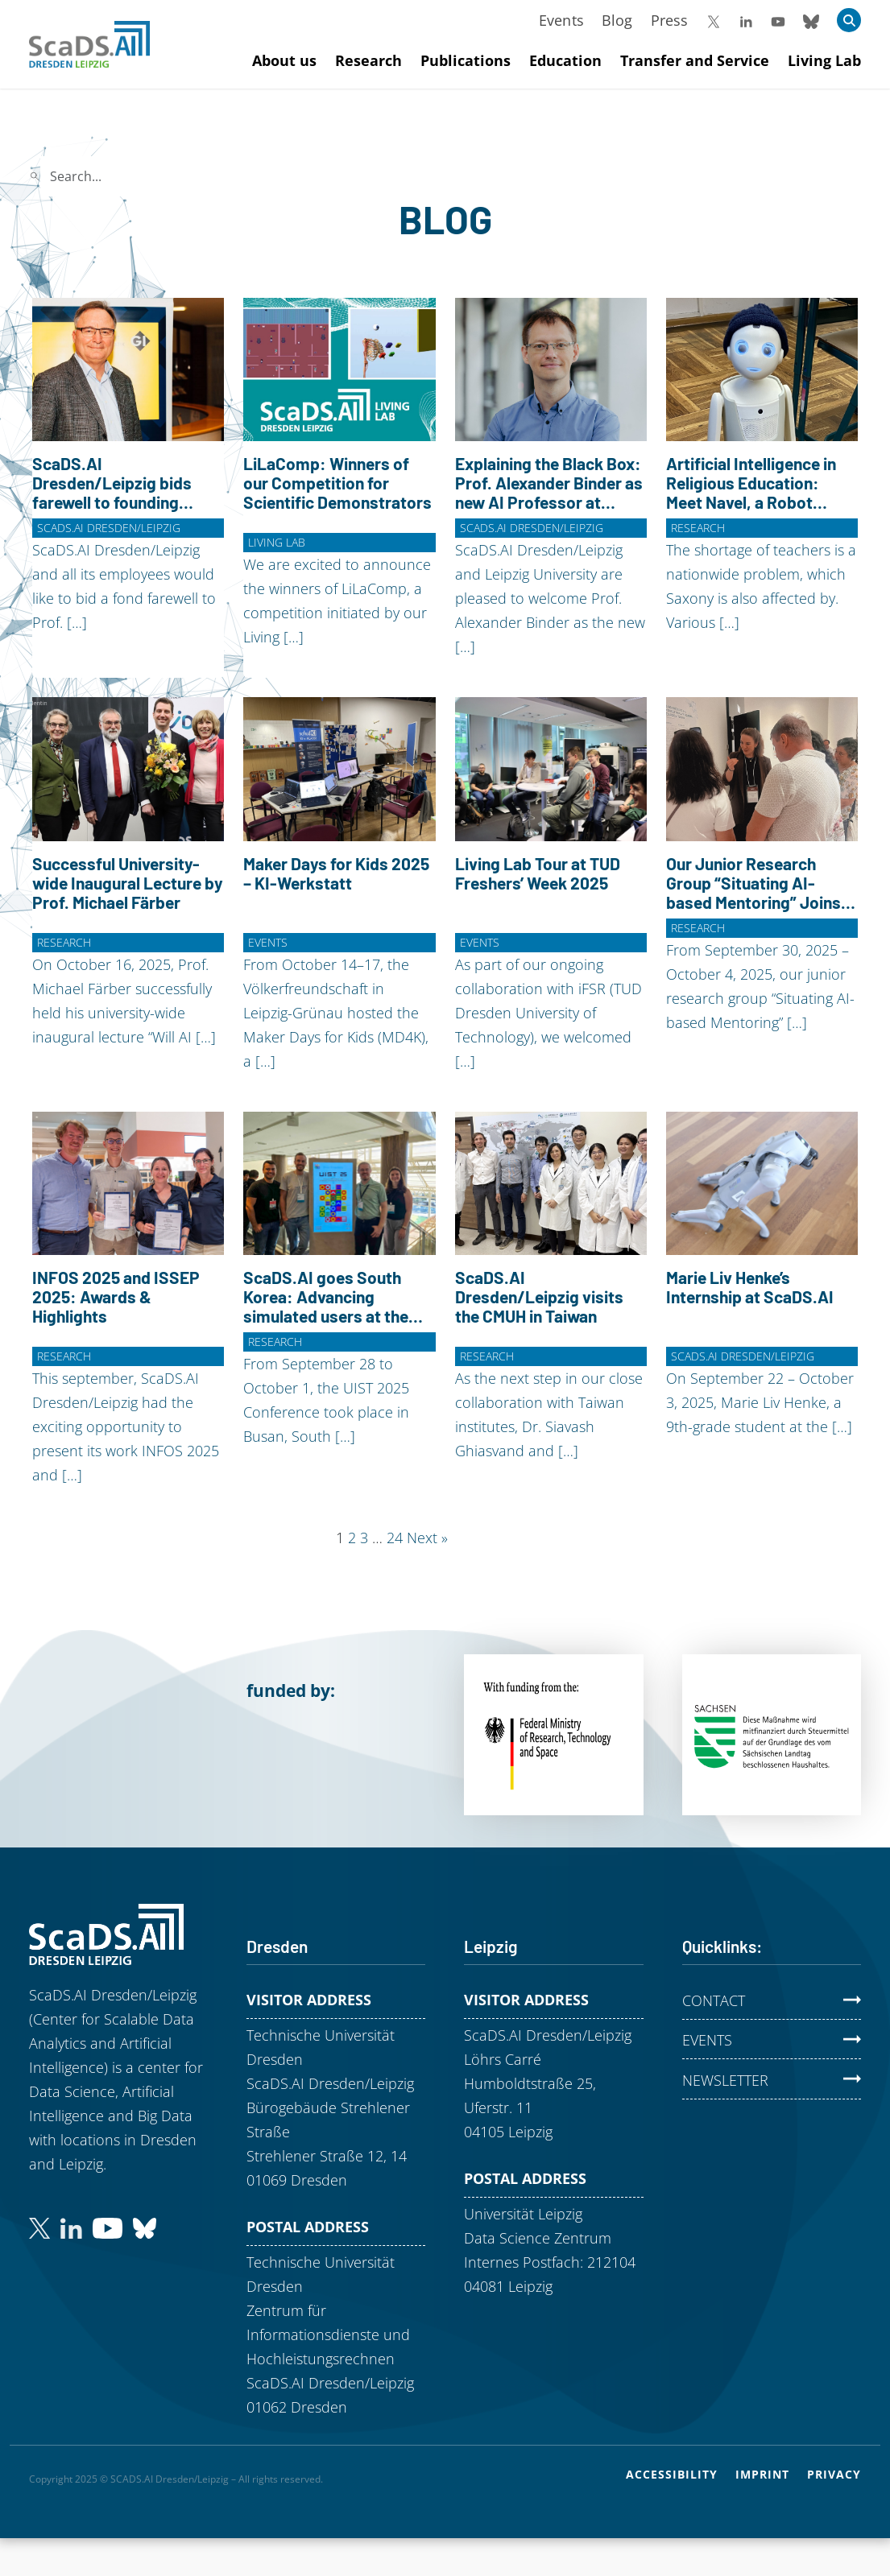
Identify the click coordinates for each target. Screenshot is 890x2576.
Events (561, 20)
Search (256, 176)
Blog (617, 20)
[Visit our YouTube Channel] (778, 20)
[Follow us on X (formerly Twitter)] (713, 20)
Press (670, 20)
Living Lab (276, 542)
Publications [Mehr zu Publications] (465, 60)
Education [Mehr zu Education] (565, 60)
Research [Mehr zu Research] (368, 60)
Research (698, 527)
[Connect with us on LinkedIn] (71, 2226)
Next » (427, 1537)
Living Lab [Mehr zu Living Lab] (824, 60)
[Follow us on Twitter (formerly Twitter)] (39, 2226)
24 (395, 1537)
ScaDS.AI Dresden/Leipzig (108, 527)
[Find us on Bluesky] (144, 2226)
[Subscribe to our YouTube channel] (107, 2226)
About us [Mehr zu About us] (284, 60)
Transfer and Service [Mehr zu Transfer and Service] (694, 60)
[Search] (133, 176)
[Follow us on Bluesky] (811, 20)
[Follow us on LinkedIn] (746, 20)
